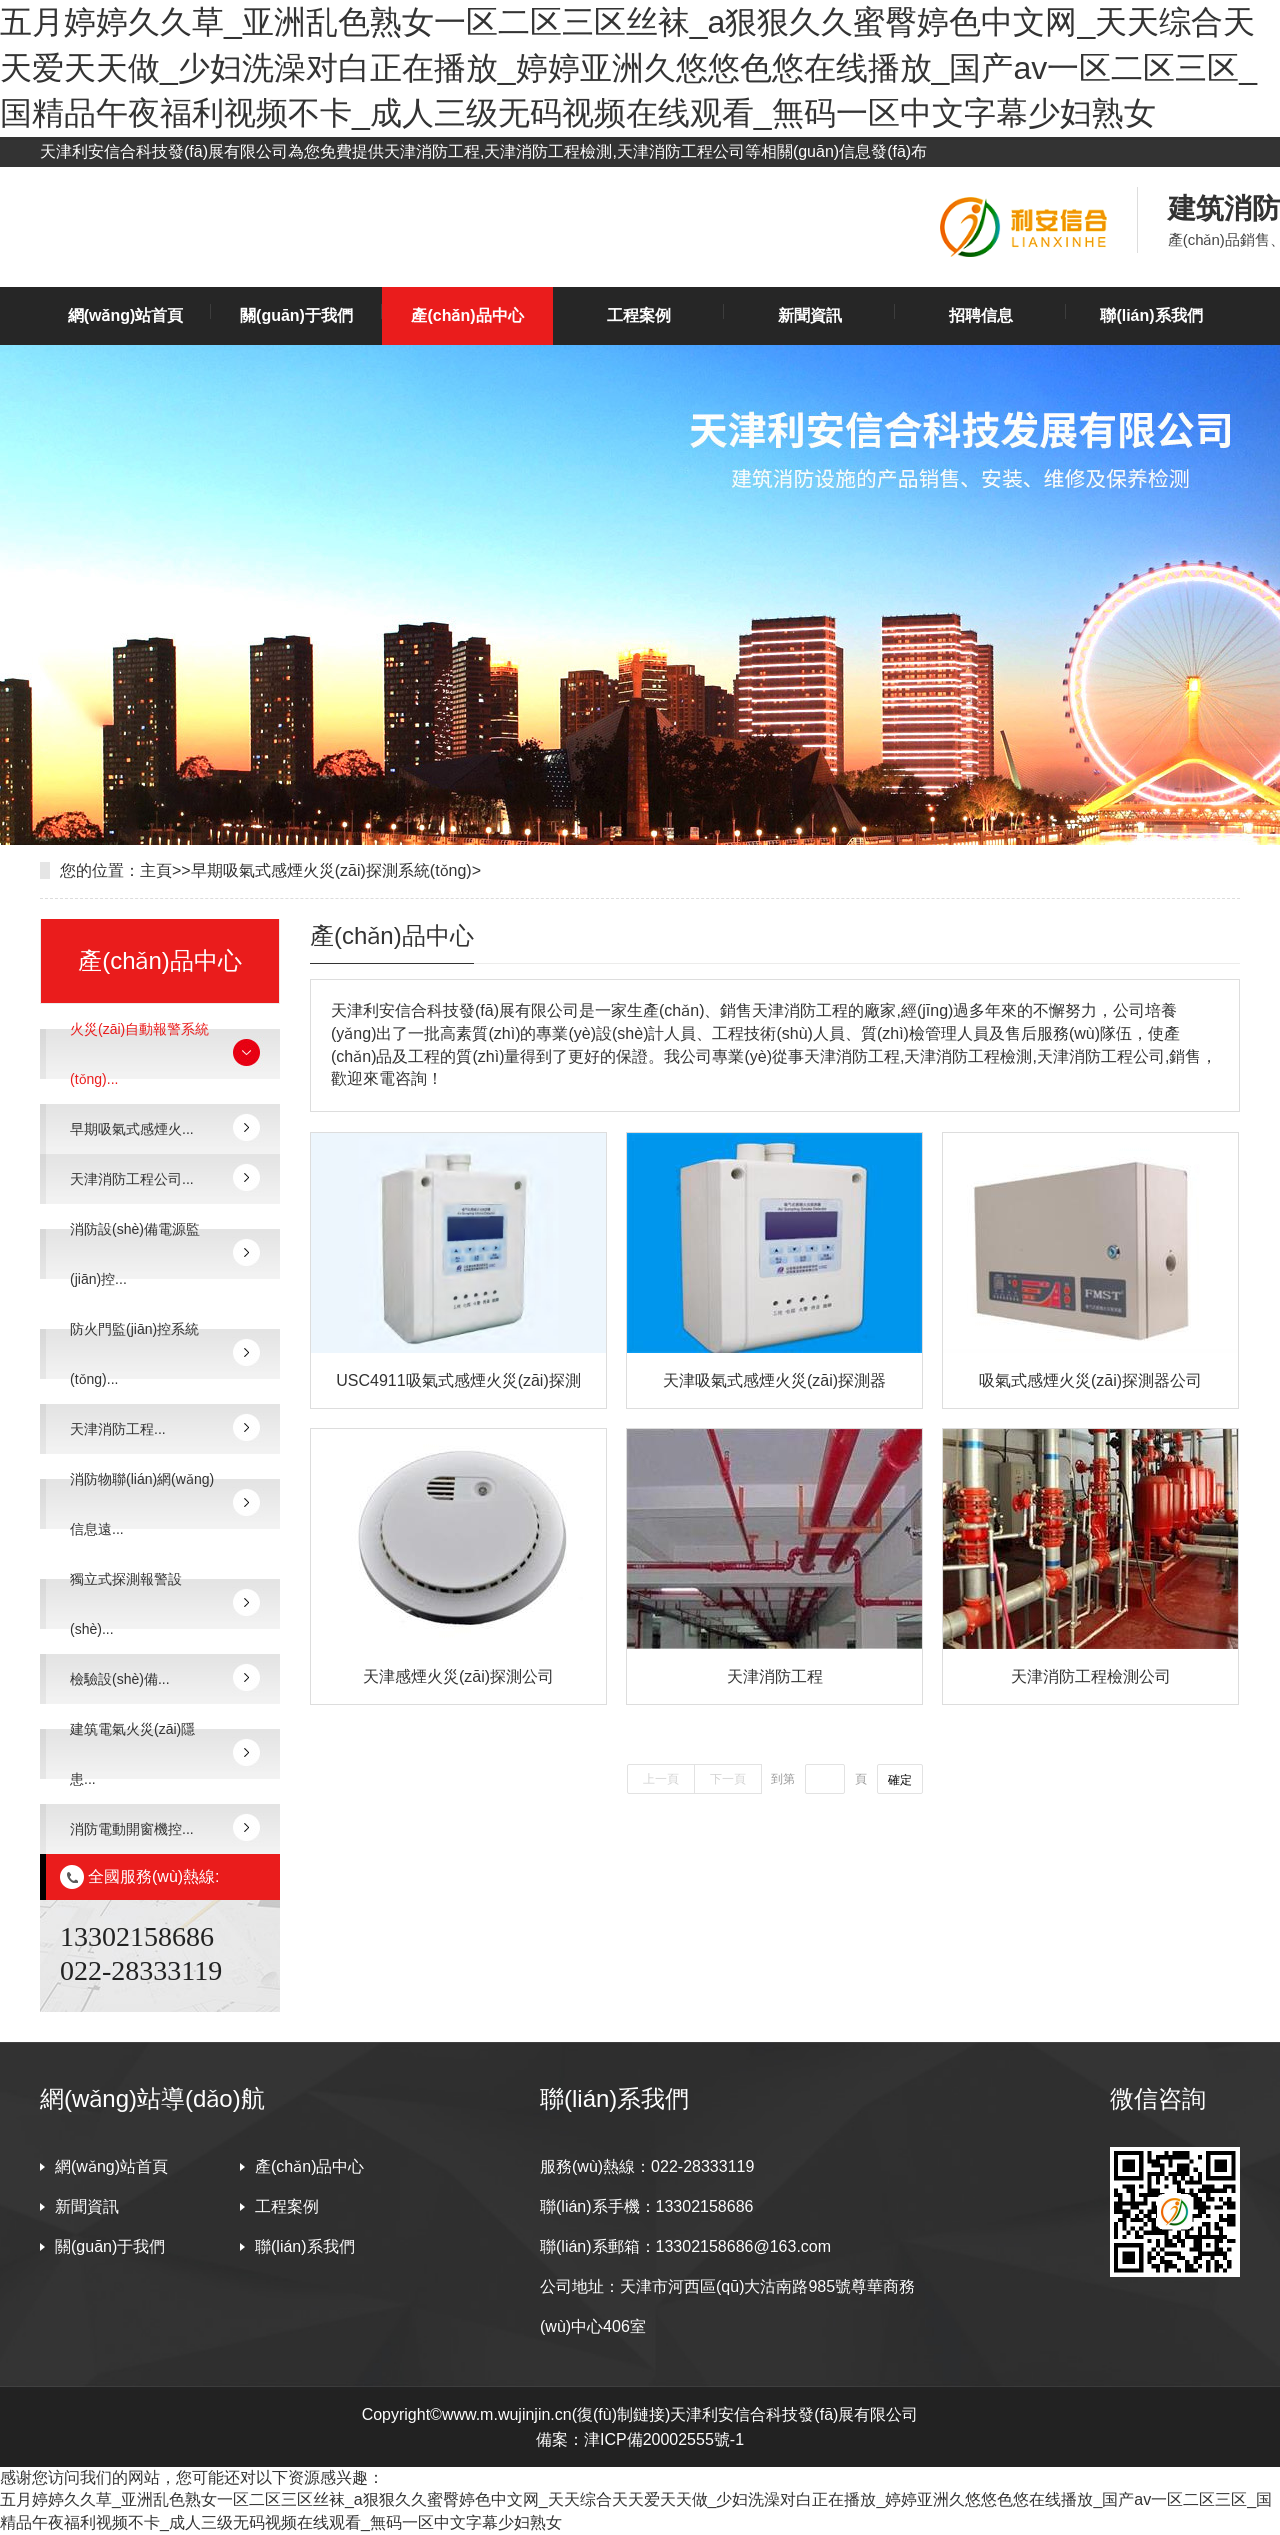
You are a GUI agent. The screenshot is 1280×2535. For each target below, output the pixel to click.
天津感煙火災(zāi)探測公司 (458, 1676)
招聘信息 (981, 315)
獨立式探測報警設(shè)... (126, 1604)
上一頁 (661, 1779)
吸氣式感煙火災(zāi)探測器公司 (1090, 1380)
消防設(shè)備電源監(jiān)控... (135, 1254)
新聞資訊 (810, 315)
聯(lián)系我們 (1151, 315)
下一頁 (728, 1779)
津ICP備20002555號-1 (664, 2439)
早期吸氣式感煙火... (132, 1129)
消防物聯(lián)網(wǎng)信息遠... (142, 1504)
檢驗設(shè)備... (120, 1679)
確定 (900, 1780)
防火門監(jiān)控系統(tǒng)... (134, 1354)
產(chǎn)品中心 (467, 315)
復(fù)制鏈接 (621, 2414)
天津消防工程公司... (132, 1179)
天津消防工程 (775, 1676)
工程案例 (639, 315)
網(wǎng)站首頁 (126, 315)
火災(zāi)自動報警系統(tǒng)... (139, 1054)
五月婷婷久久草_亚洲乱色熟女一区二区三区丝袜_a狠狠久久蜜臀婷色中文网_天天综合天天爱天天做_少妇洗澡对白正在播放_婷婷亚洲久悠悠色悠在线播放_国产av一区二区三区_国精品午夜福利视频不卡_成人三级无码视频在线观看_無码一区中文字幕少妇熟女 (628, 67)
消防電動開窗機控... (132, 1829)
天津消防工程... (118, 1429)
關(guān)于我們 (296, 315)
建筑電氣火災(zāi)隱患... (132, 1754)
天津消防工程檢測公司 (1091, 1676)
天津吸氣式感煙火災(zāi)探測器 (774, 1380)
